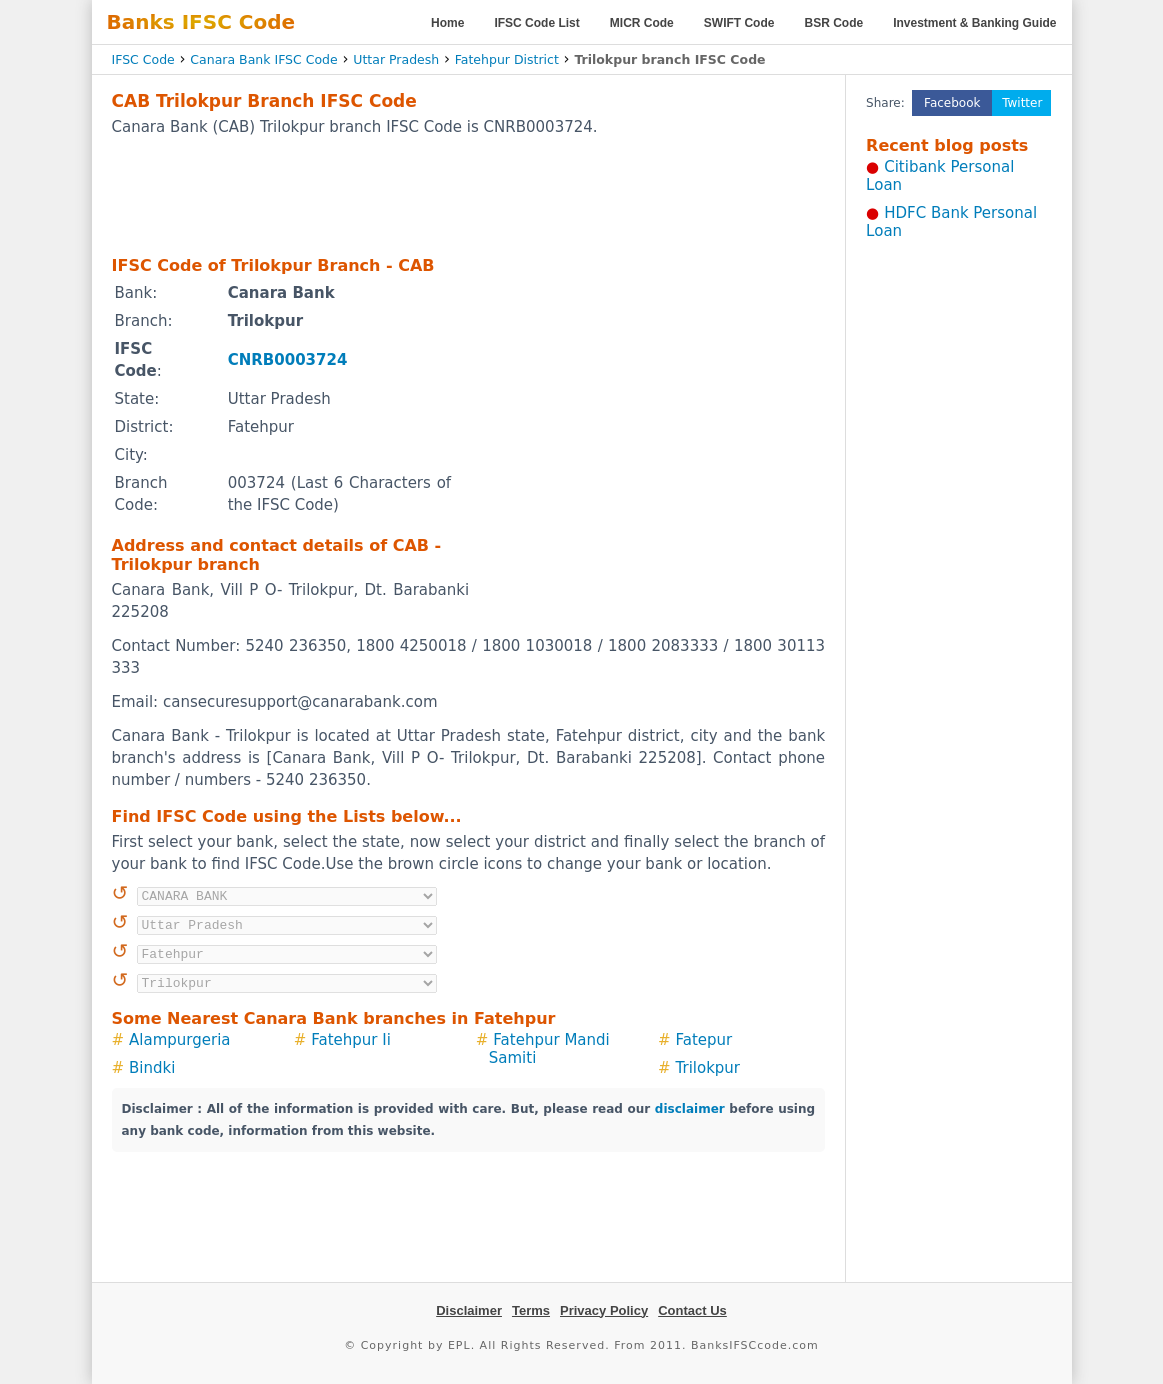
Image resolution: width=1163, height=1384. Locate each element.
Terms (531, 1310)
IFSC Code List (536, 23)
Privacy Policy (604, 1310)
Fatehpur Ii (351, 1040)
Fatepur (704, 1040)
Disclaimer (469, 1310)
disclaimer (690, 1109)
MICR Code (642, 23)
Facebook (952, 103)
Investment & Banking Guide (974, 23)
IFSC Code (143, 59)
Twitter (1022, 103)
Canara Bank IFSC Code (263, 59)
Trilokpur (708, 1068)
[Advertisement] (468, 195)
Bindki (152, 1068)
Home (447, 23)
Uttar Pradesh (396, 59)
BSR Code (833, 23)
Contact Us (692, 1310)
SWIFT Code (739, 23)
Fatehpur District (507, 59)
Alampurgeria (179, 1040)
